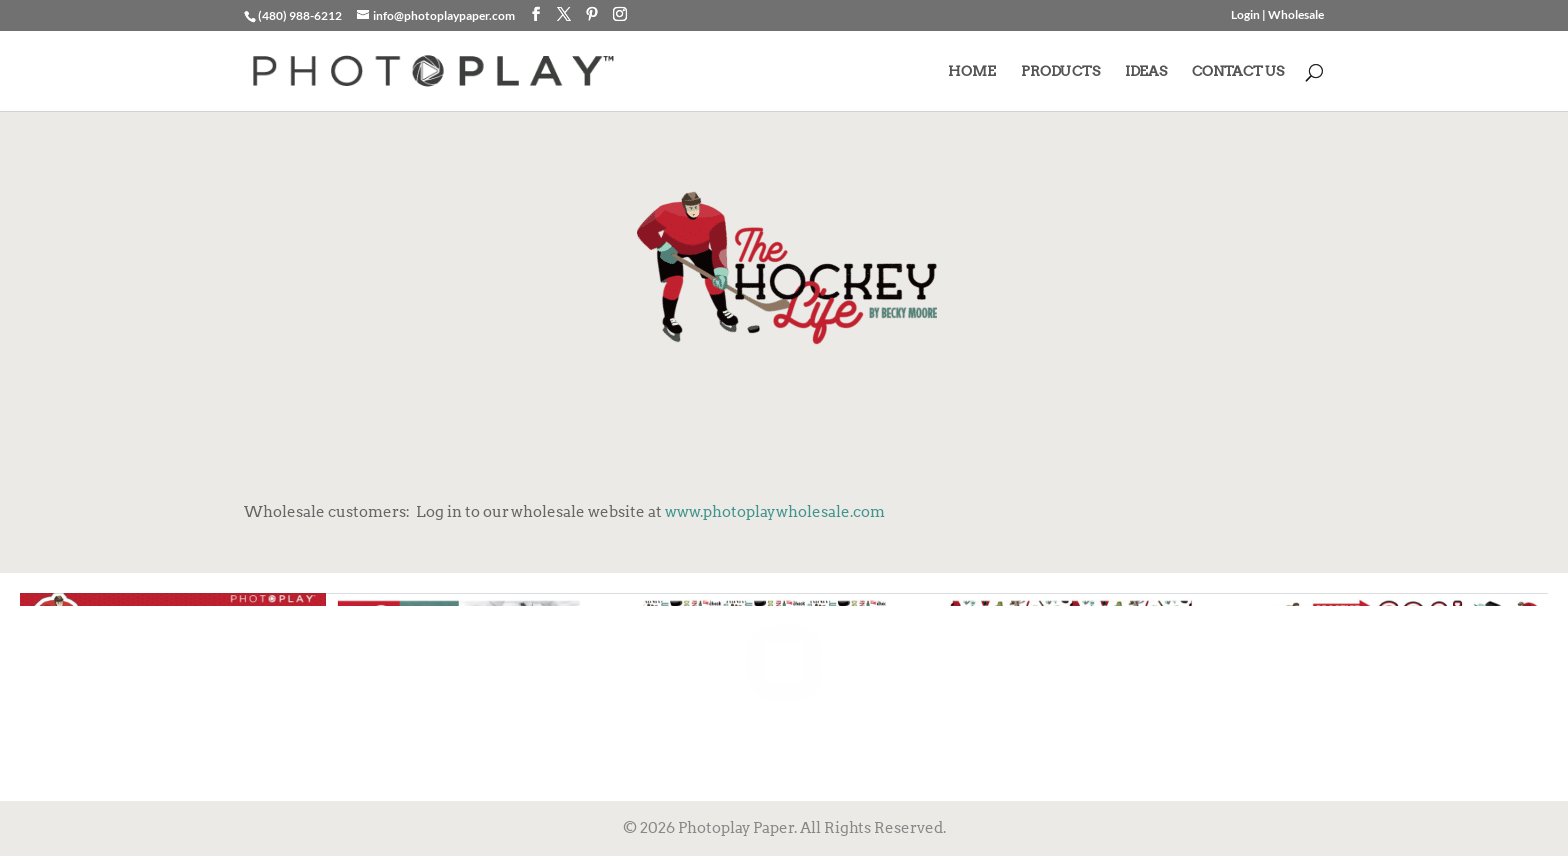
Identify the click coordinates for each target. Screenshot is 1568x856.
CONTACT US (1238, 71)
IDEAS (1146, 71)
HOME (972, 71)
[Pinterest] (592, 14)
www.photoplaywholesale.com (775, 512)
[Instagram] (620, 14)
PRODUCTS (1060, 71)
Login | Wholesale (1277, 15)
